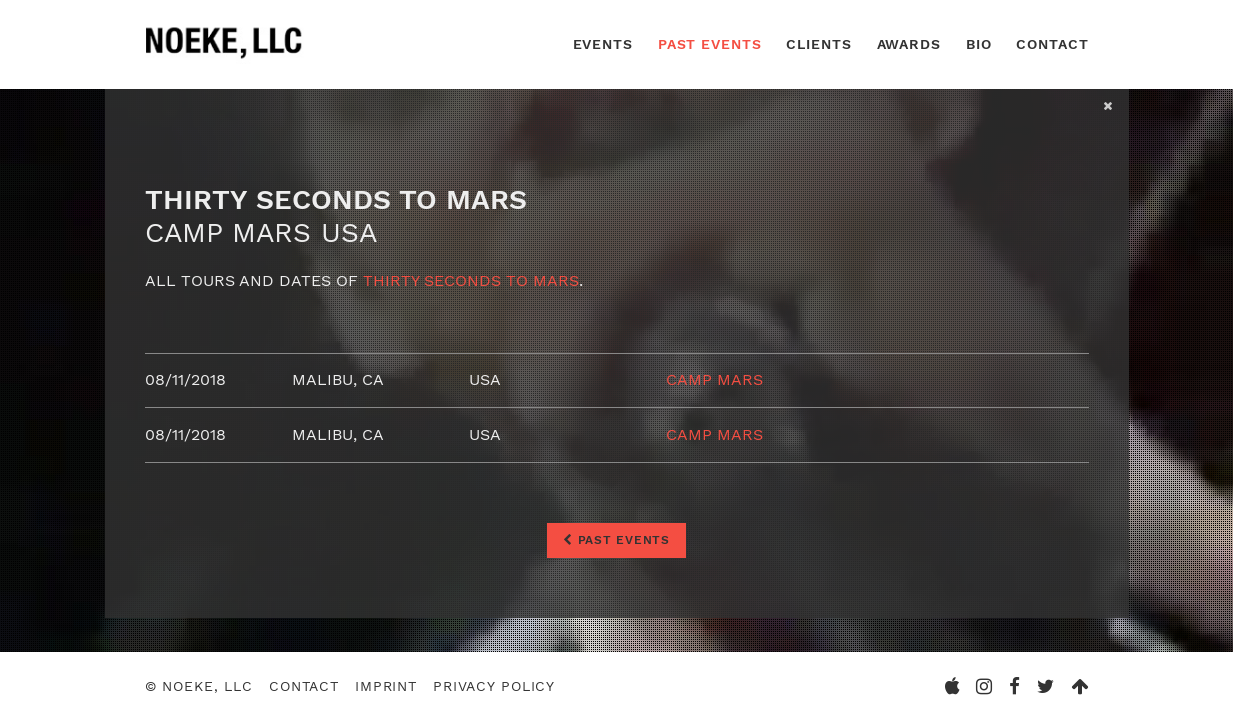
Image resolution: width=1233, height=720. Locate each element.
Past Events (710, 44)
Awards (909, 44)
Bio (979, 44)
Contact (1052, 44)
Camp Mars (714, 379)
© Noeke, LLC (199, 686)
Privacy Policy (494, 686)
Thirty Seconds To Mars (471, 280)
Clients (818, 44)
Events (603, 44)
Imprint (386, 686)
